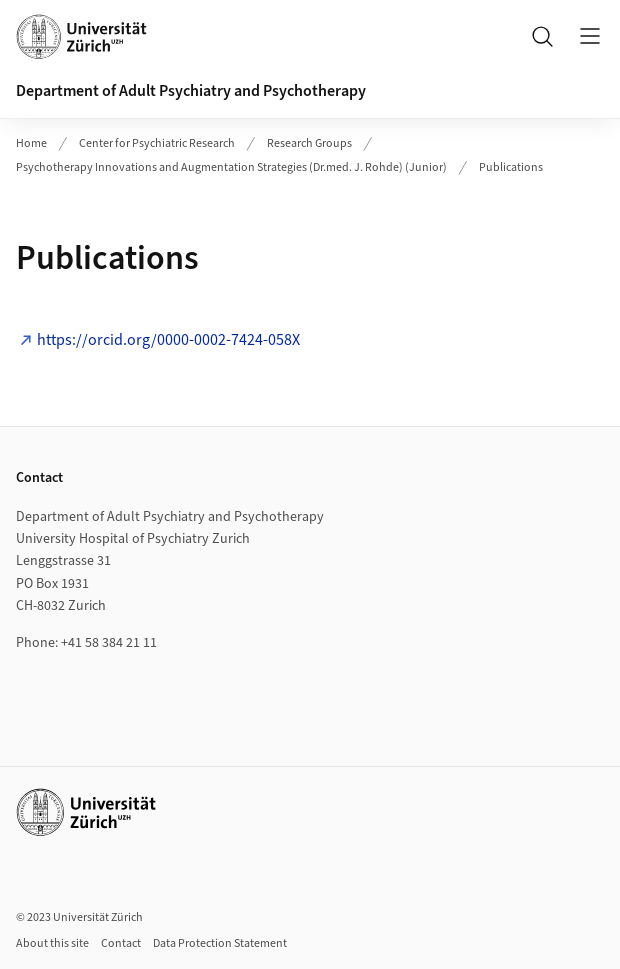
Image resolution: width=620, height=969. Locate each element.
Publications (511, 167)
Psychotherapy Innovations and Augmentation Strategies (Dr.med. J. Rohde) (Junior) (231, 167)
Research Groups (309, 143)
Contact (121, 943)
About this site (52, 943)
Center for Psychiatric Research (157, 143)
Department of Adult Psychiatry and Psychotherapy (191, 91)
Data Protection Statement (220, 943)
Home (31, 143)
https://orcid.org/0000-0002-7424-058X (168, 340)
